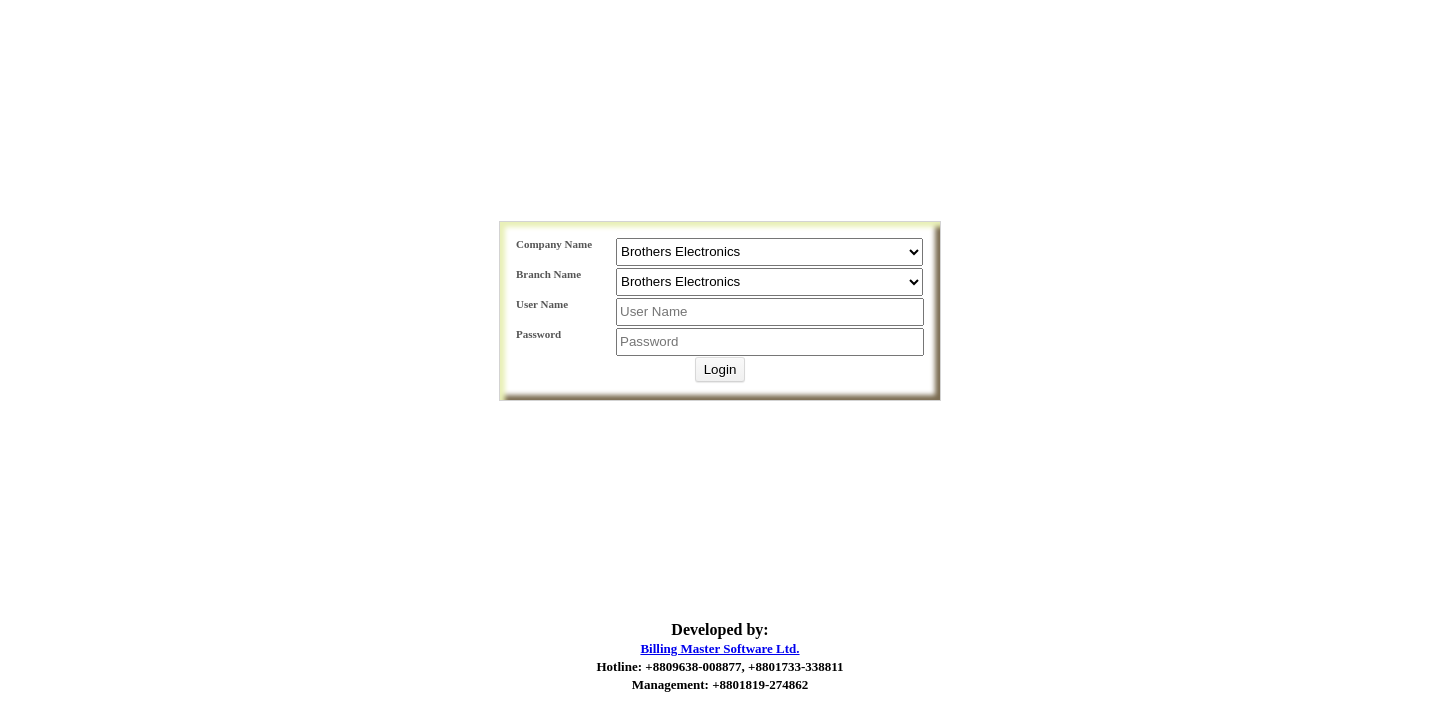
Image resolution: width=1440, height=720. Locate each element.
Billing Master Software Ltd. (719, 648)
